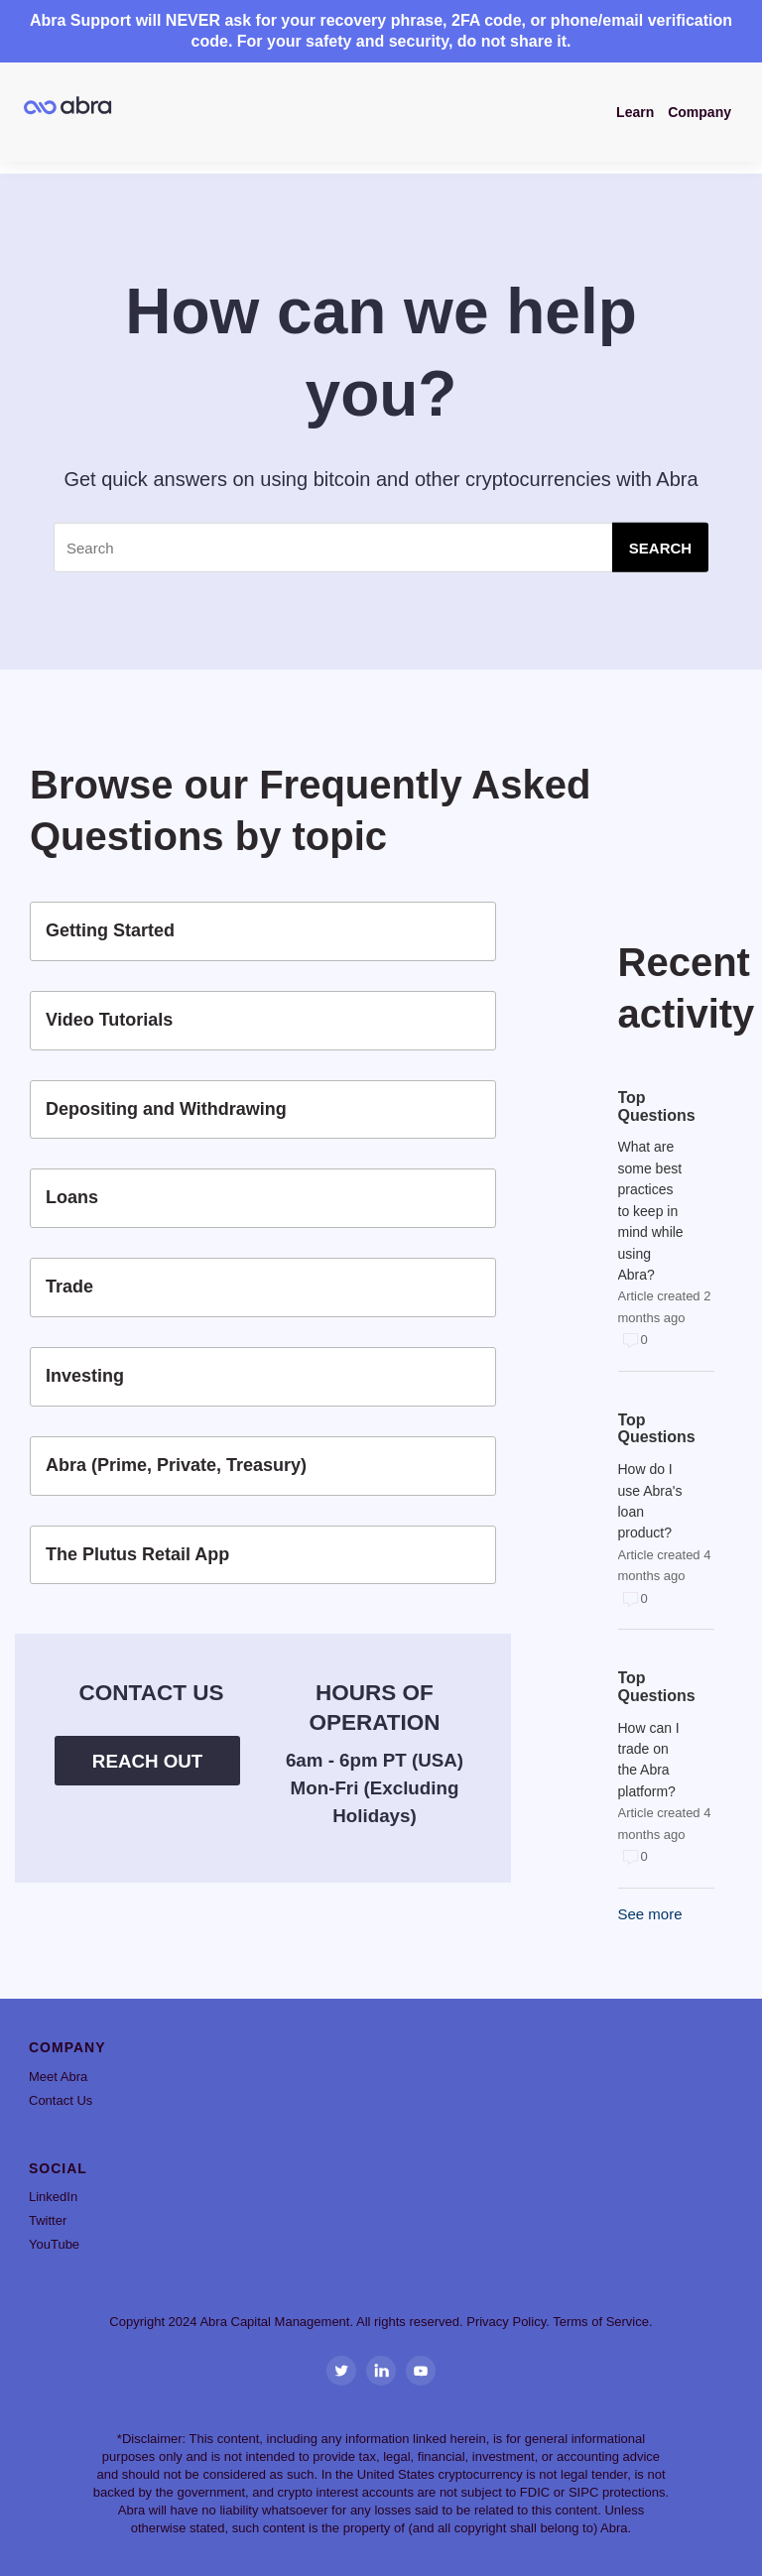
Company (699, 112)
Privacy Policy (506, 2321)
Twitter (47, 2220)
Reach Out (147, 1761)
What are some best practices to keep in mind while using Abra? (651, 1211)
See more (650, 1913)
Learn (635, 112)
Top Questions (652, 1106)
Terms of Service (601, 2321)
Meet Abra (58, 2076)
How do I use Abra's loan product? (650, 1500)
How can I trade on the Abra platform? (649, 1759)
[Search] (381, 547)
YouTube (54, 2244)
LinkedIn (53, 2196)
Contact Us (60, 2100)
